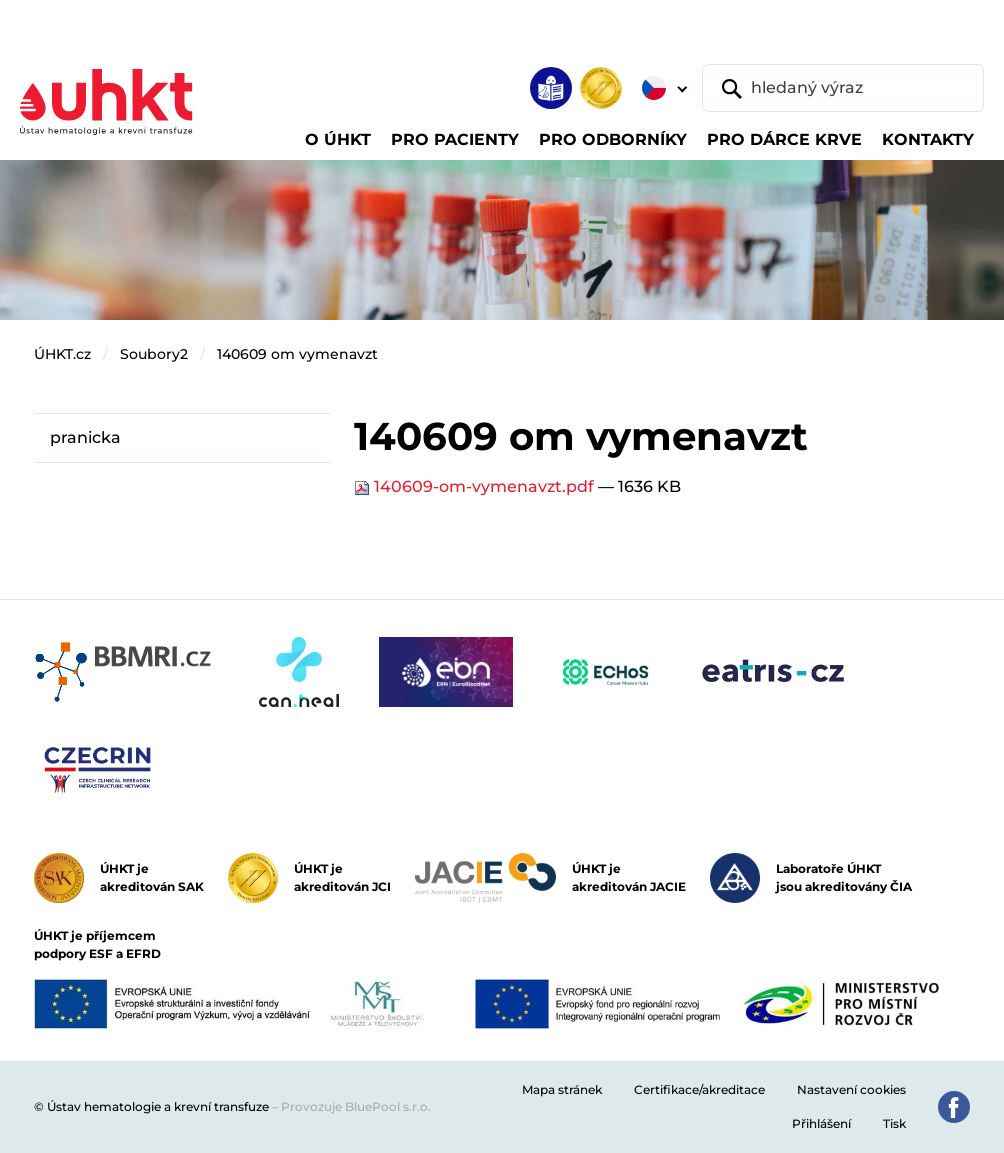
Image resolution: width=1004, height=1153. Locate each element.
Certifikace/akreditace (699, 1089)
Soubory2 (154, 354)
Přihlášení (821, 1123)
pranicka (85, 437)
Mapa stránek (562, 1089)
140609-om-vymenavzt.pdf (476, 486)
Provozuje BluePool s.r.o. (356, 1106)
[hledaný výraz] (843, 88)
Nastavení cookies (851, 1089)
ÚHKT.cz (62, 354)
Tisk (894, 1123)
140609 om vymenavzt (297, 354)
